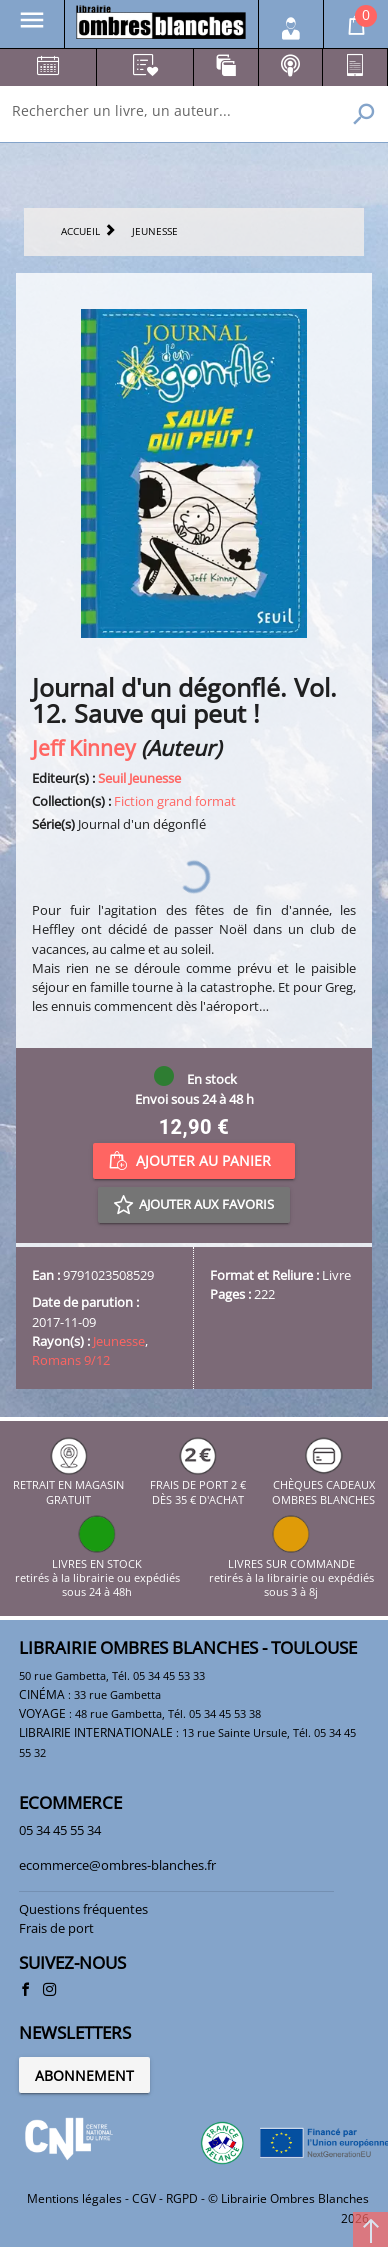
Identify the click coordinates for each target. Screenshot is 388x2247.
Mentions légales (74, 2198)
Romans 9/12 (71, 1360)
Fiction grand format (175, 801)
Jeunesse (119, 1341)
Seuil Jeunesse (139, 778)
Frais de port (56, 1928)
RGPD (182, 2198)
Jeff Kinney (84, 747)
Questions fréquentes (83, 1909)
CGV (144, 2198)
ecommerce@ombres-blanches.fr (117, 1865)
